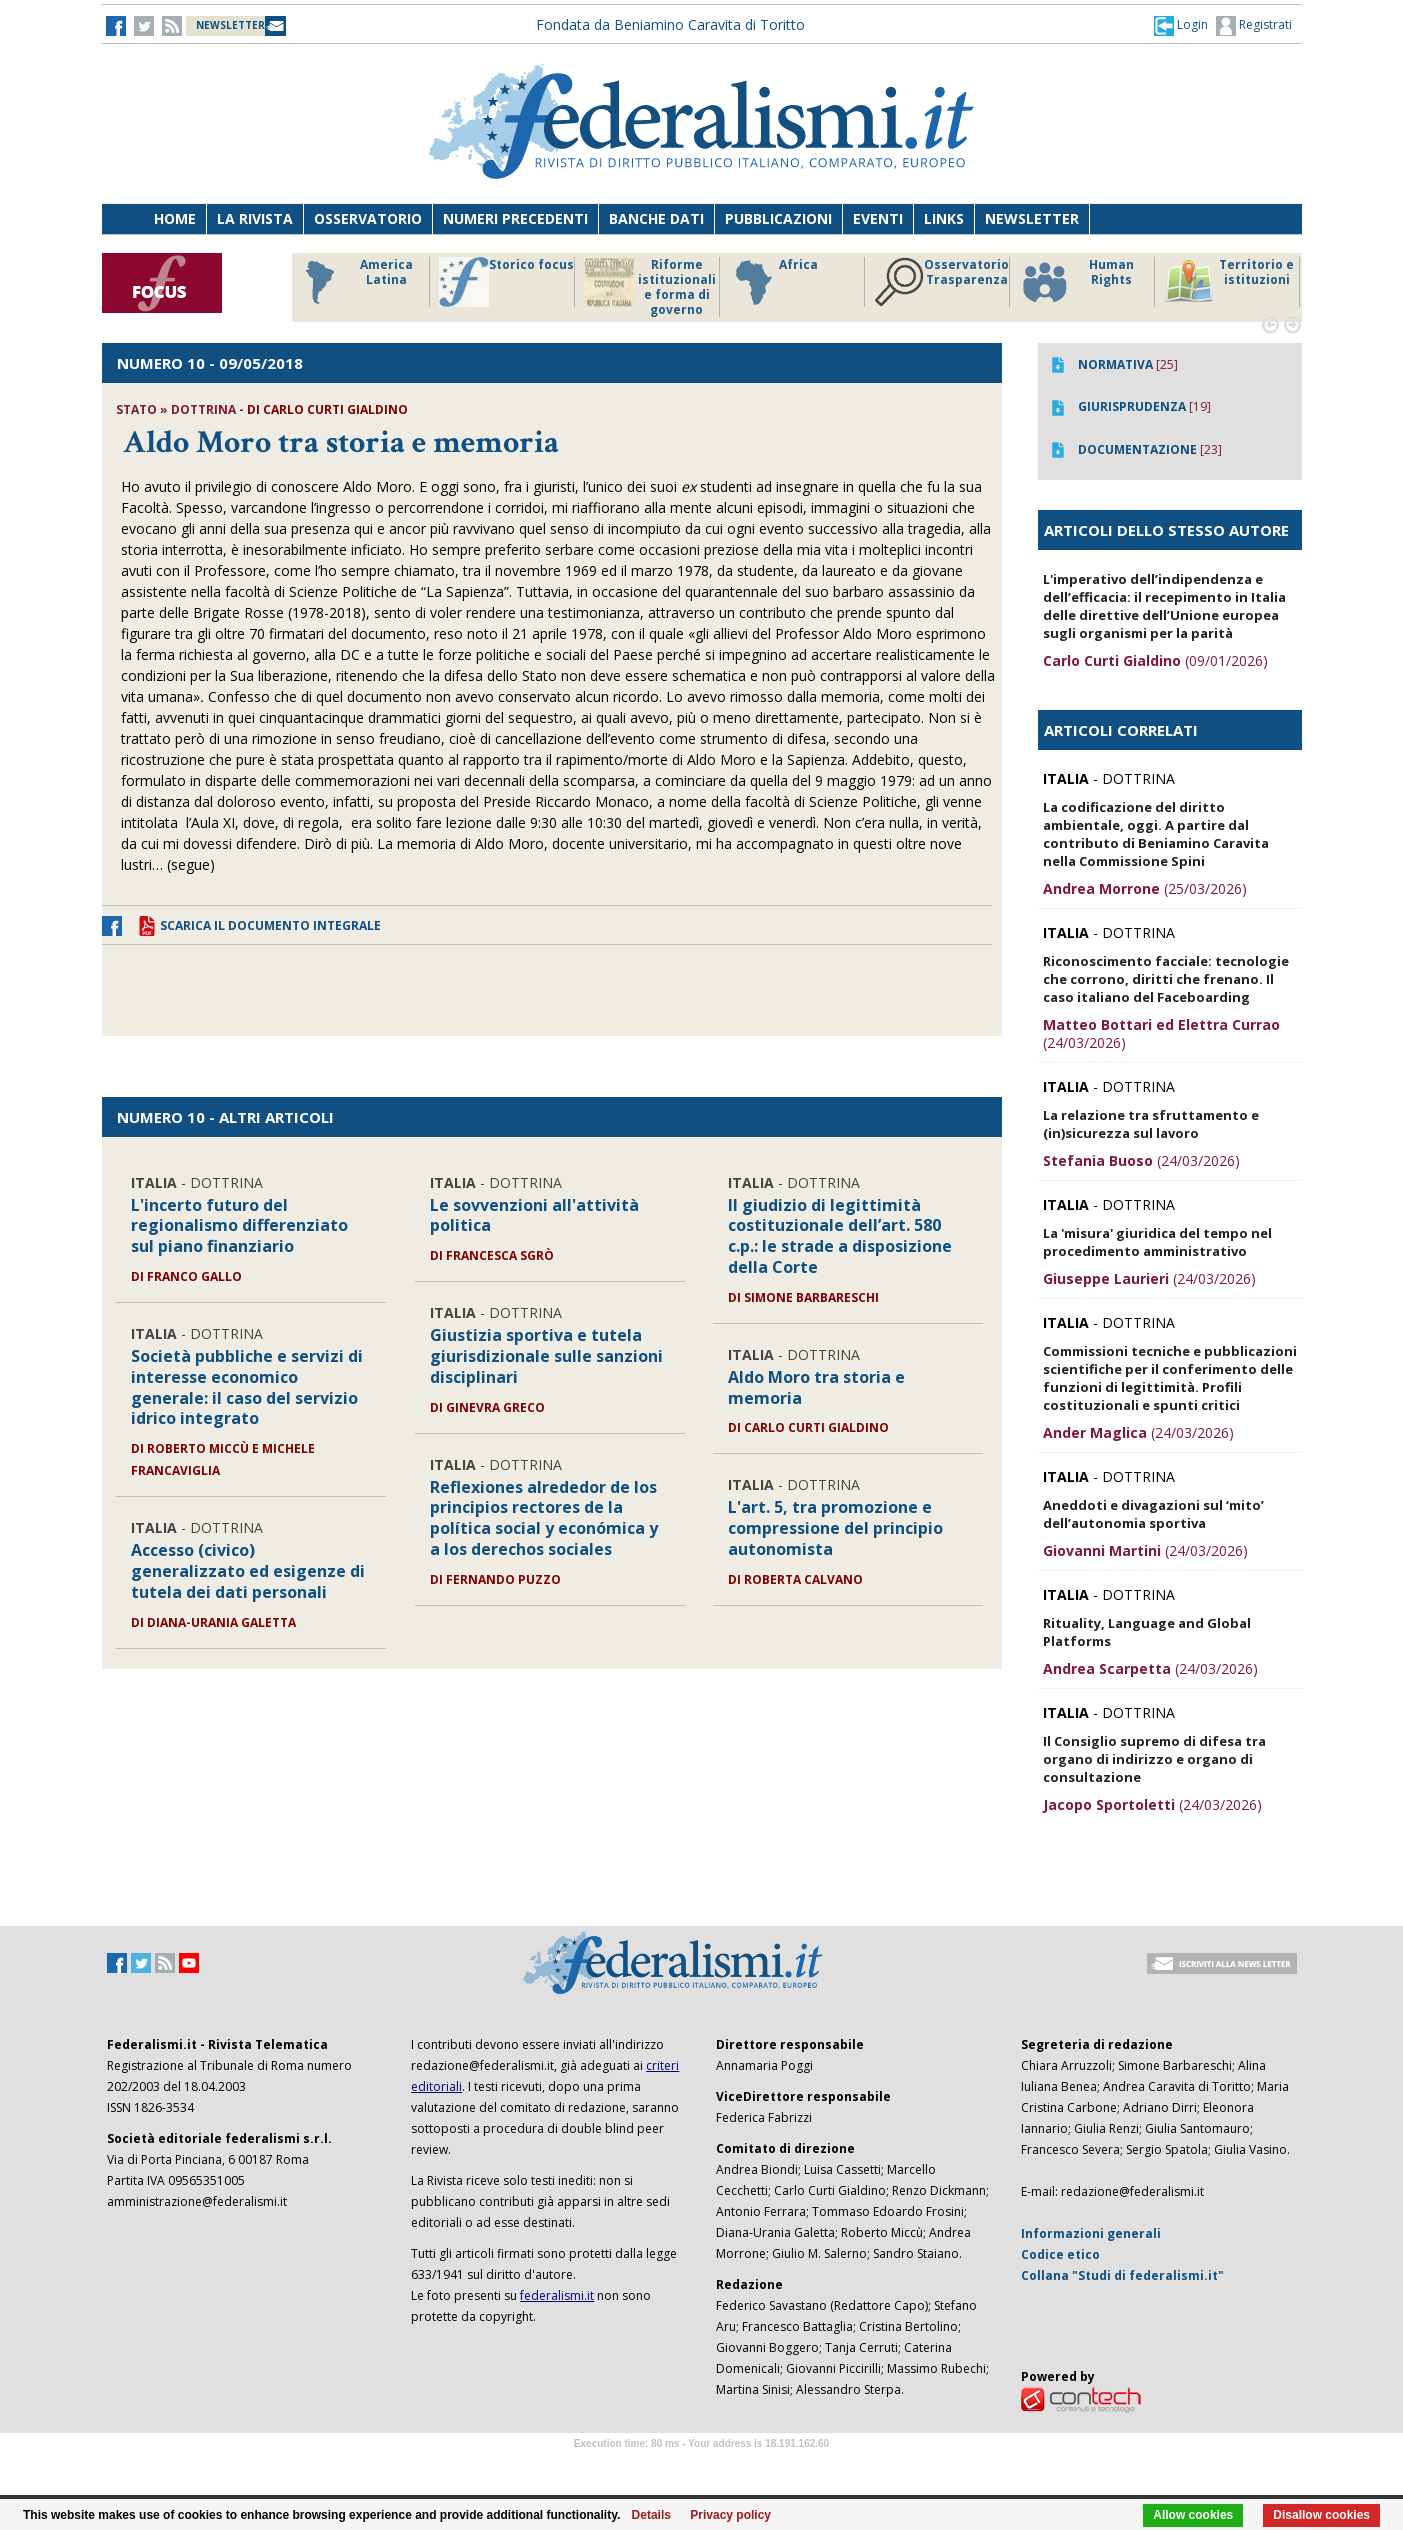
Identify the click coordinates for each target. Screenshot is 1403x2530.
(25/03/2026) (1145, 888)
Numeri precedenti (515, 218)
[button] (1181, 25)
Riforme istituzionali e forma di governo (650, 287)
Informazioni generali (1091, 2233)
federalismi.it (557, 2295)
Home (175, 218)
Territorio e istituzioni (1229, 282)
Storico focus (506, 282)
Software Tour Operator (702, 2466)
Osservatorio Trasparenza (941, 282)
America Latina (353, 282)
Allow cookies (1193, 2515)
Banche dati (656, 218)
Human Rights (1076, 282)
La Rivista (255, 218)
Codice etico (1060, 2254)
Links (944, 218)
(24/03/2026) (1161, 1033)
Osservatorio (368, 218)
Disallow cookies (1321, 2515)
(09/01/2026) (1155, 660)
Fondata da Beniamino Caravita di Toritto (670, 24)
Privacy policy (730, 2515)
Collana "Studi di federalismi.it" (1122, 2275)
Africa (773, 282)
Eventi (878, 218)
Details (651, 2515)
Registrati (1254, 26)
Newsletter (1032, 218)
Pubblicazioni (778, 218)
